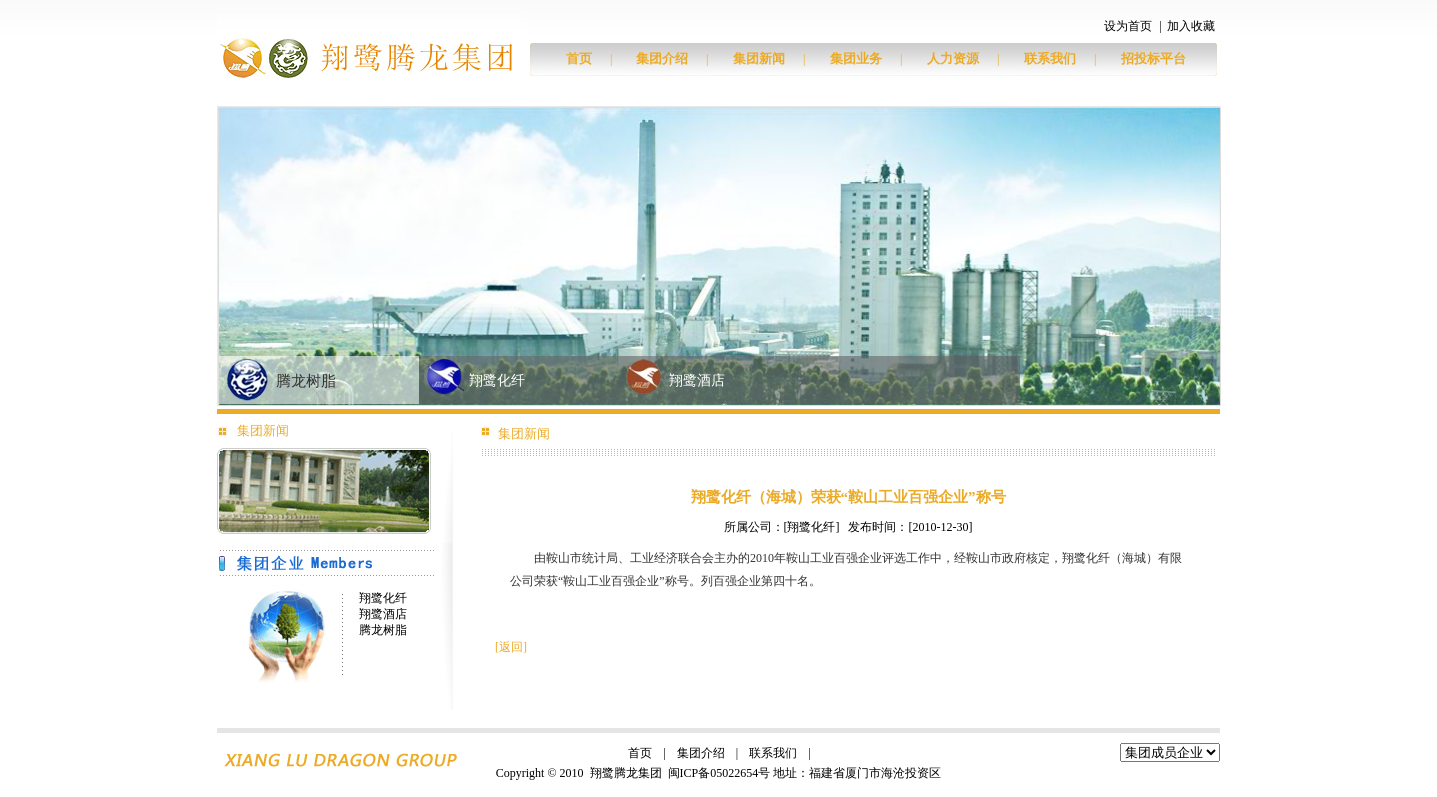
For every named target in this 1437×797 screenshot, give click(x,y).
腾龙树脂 (306, 381)
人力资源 (953, 58)
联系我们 (1050, 58)
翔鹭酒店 (697, 380)
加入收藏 (1191, 26)
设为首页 (1128, 26)
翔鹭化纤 (497, 380)
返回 (511, 647)
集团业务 (856, 58)
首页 (579, 58)
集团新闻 (759, 58)
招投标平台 (1153, 58)
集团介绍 (662, 58)
